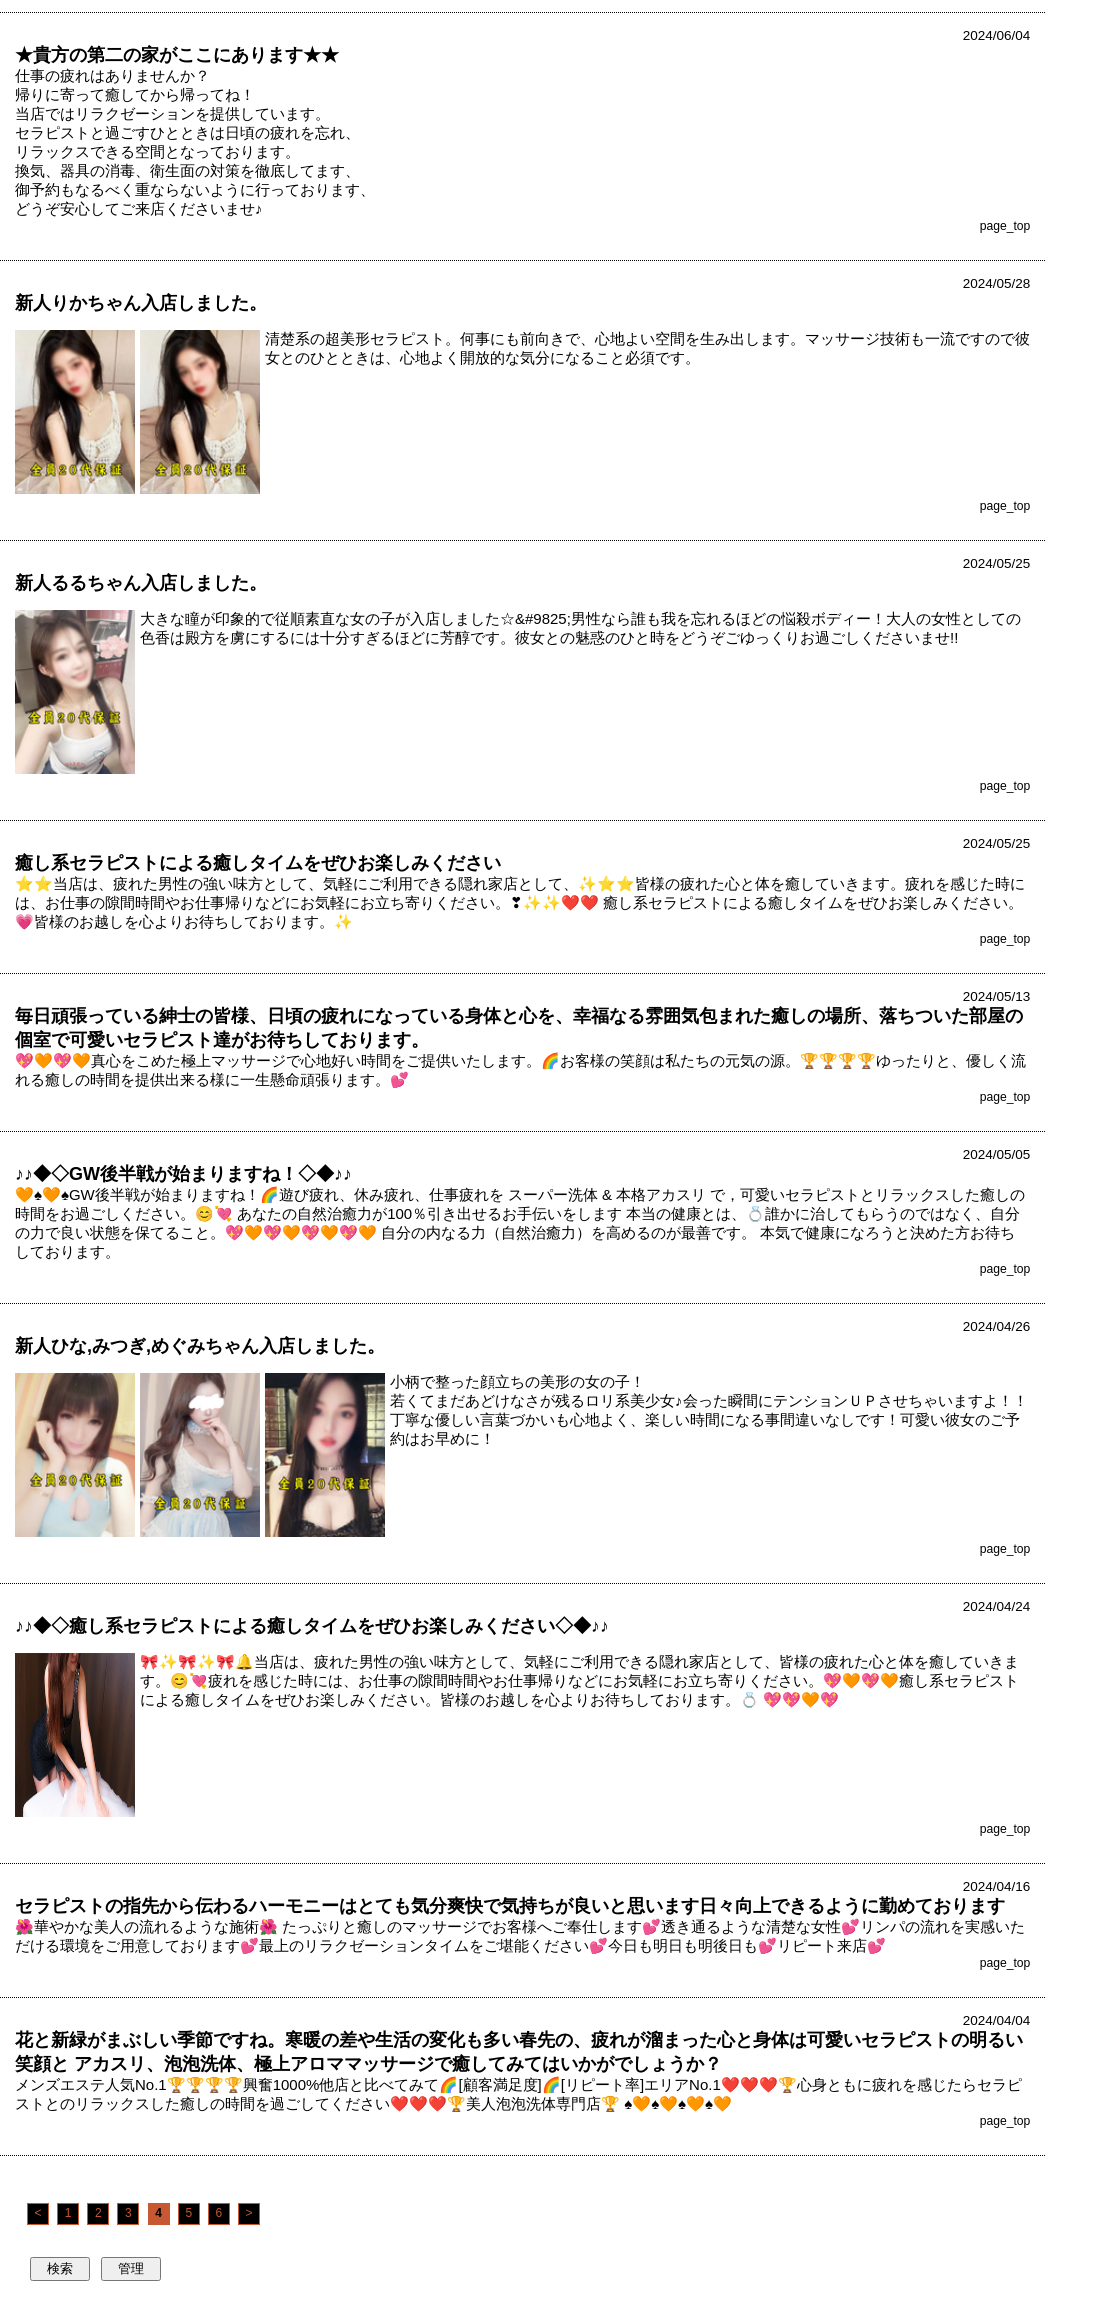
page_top (1005, 226)
